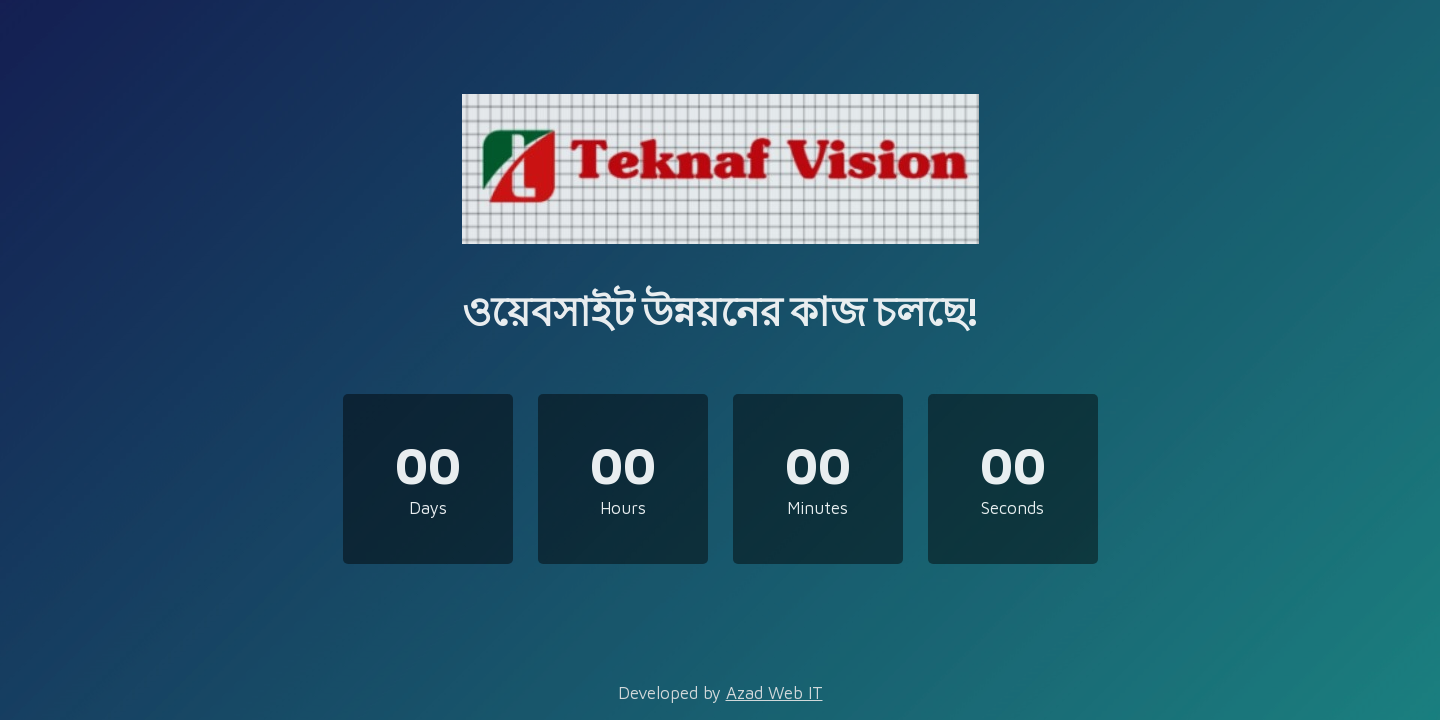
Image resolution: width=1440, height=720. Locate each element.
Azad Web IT (774, 693)
